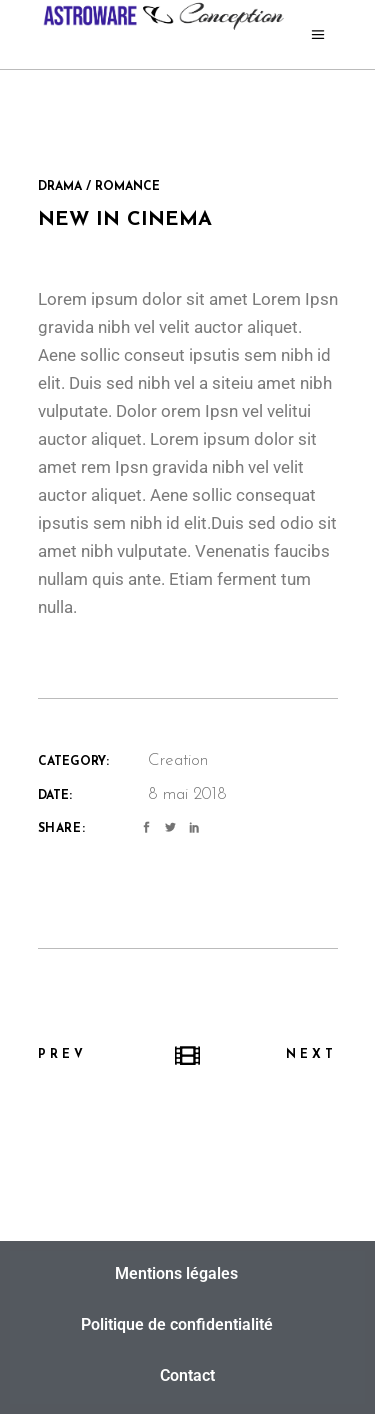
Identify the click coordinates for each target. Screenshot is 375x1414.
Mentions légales (176, 1273)
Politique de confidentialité (177, 1324)
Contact (187, 1375)
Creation (178, 760)
